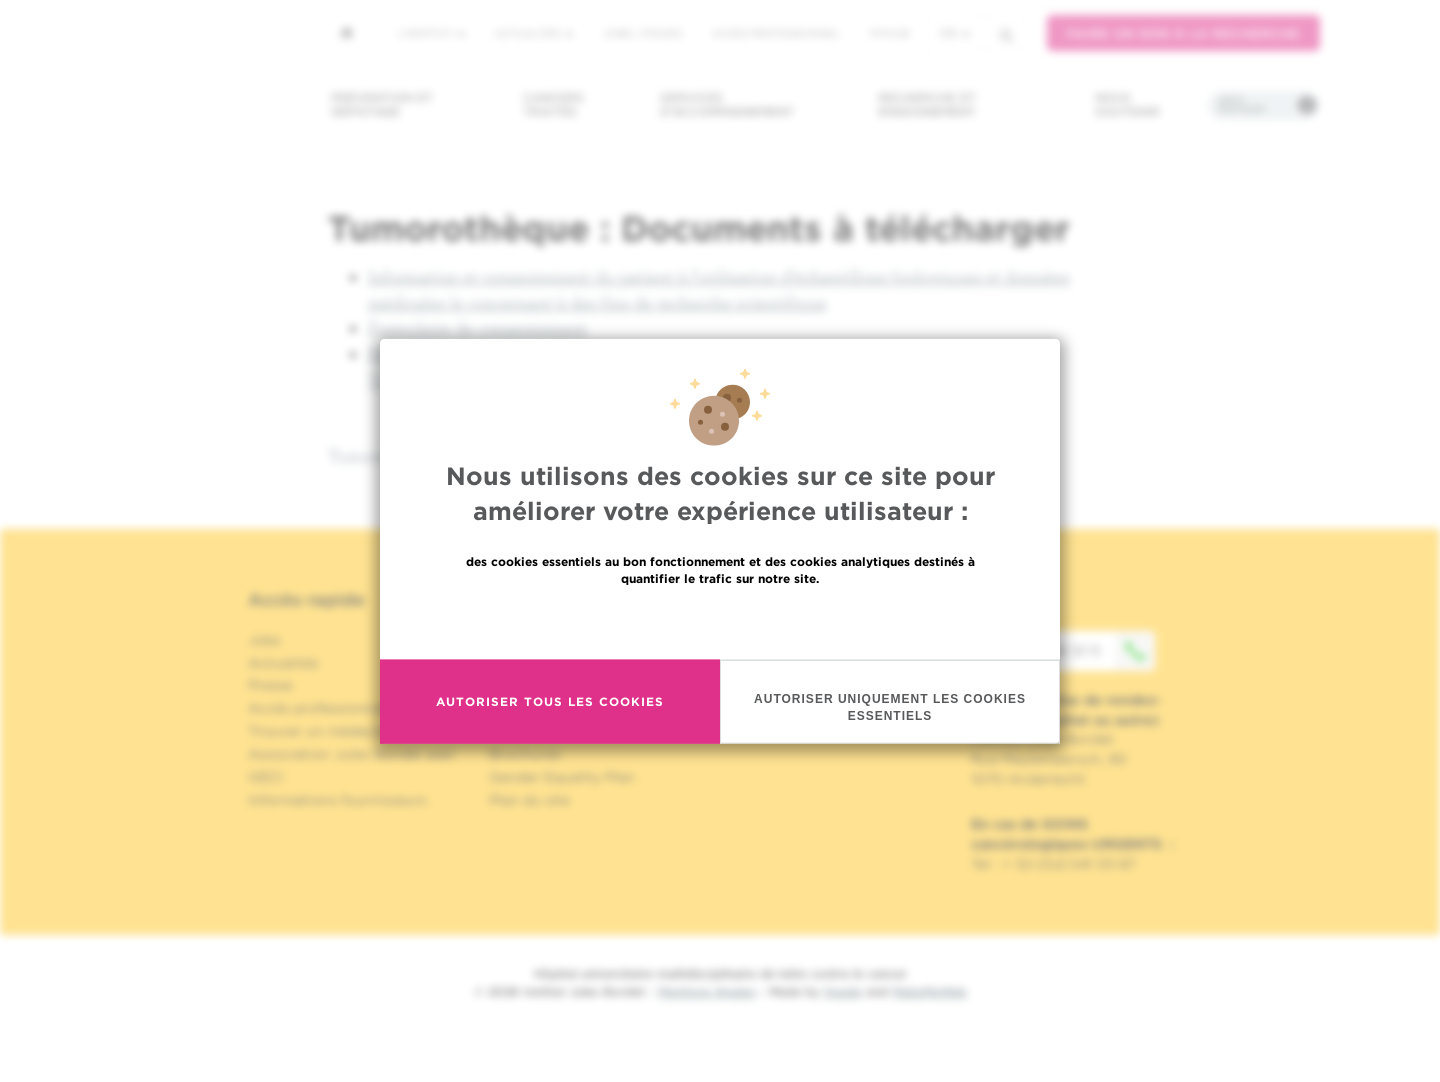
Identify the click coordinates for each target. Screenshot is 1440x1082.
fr (955, 33)
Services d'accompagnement (727, 104)
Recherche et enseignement (927, 104)
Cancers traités (553, 104)
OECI (265, 777)
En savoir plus (720, 640)
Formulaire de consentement (477, 327)
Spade (843, 991)
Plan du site (529, 800)
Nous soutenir (1127, 104)
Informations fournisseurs (337, 800)
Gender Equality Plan (562, 777)
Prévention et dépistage (382, 104)
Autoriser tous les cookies (550, 721)
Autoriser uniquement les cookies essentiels (890, 726)
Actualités (534, 33)
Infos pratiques (1241, 105)
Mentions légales (707, 991)
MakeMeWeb (929, 991)
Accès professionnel (776, 33)
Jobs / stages (642, 33)
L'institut (431, 33)
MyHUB (889, 33)
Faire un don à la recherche (1183, 33)
